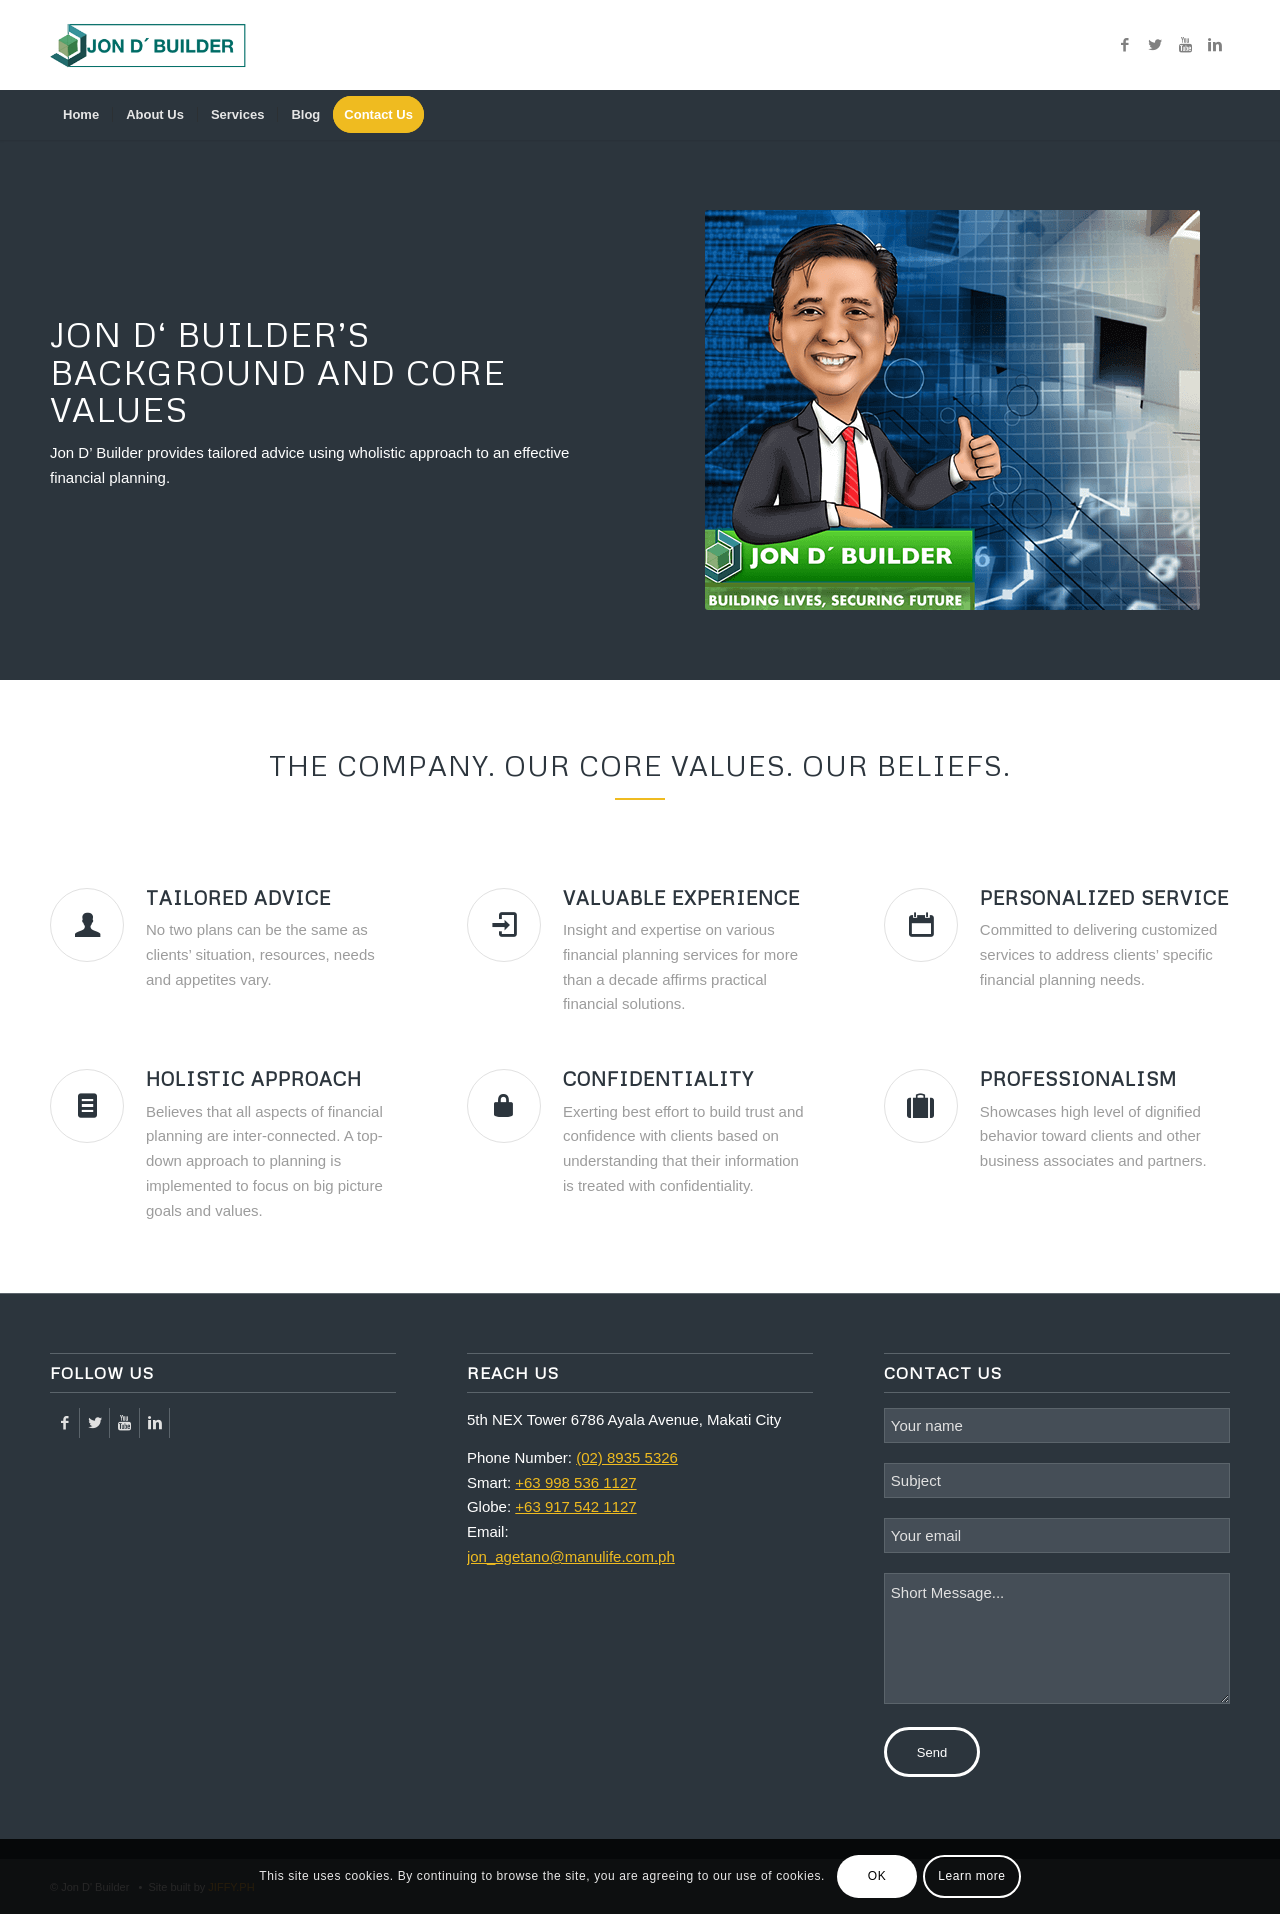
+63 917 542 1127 (575, 1506)
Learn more (971, 1876)
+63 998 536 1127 (575, 1482)
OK (877, 1876)
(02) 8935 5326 (627, 1457)
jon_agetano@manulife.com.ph (571, 1556)
